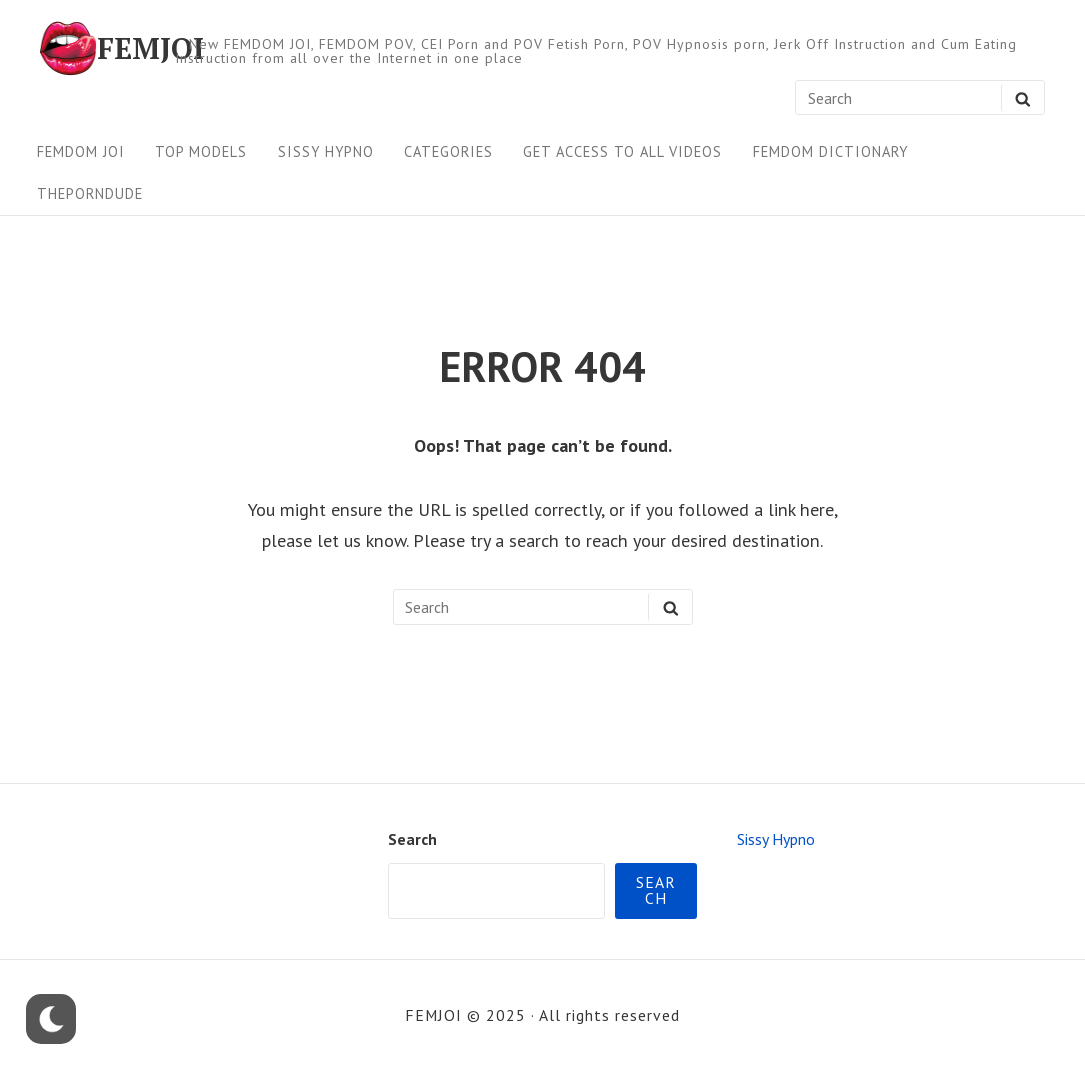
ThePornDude (90, 193)
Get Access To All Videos (622, 151)
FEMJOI (150, 47)
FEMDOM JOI (81, 151)
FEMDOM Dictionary (830, 151)
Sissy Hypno (326, 151)
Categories (448, 151)
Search (412, 839)
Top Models (201, 151)
